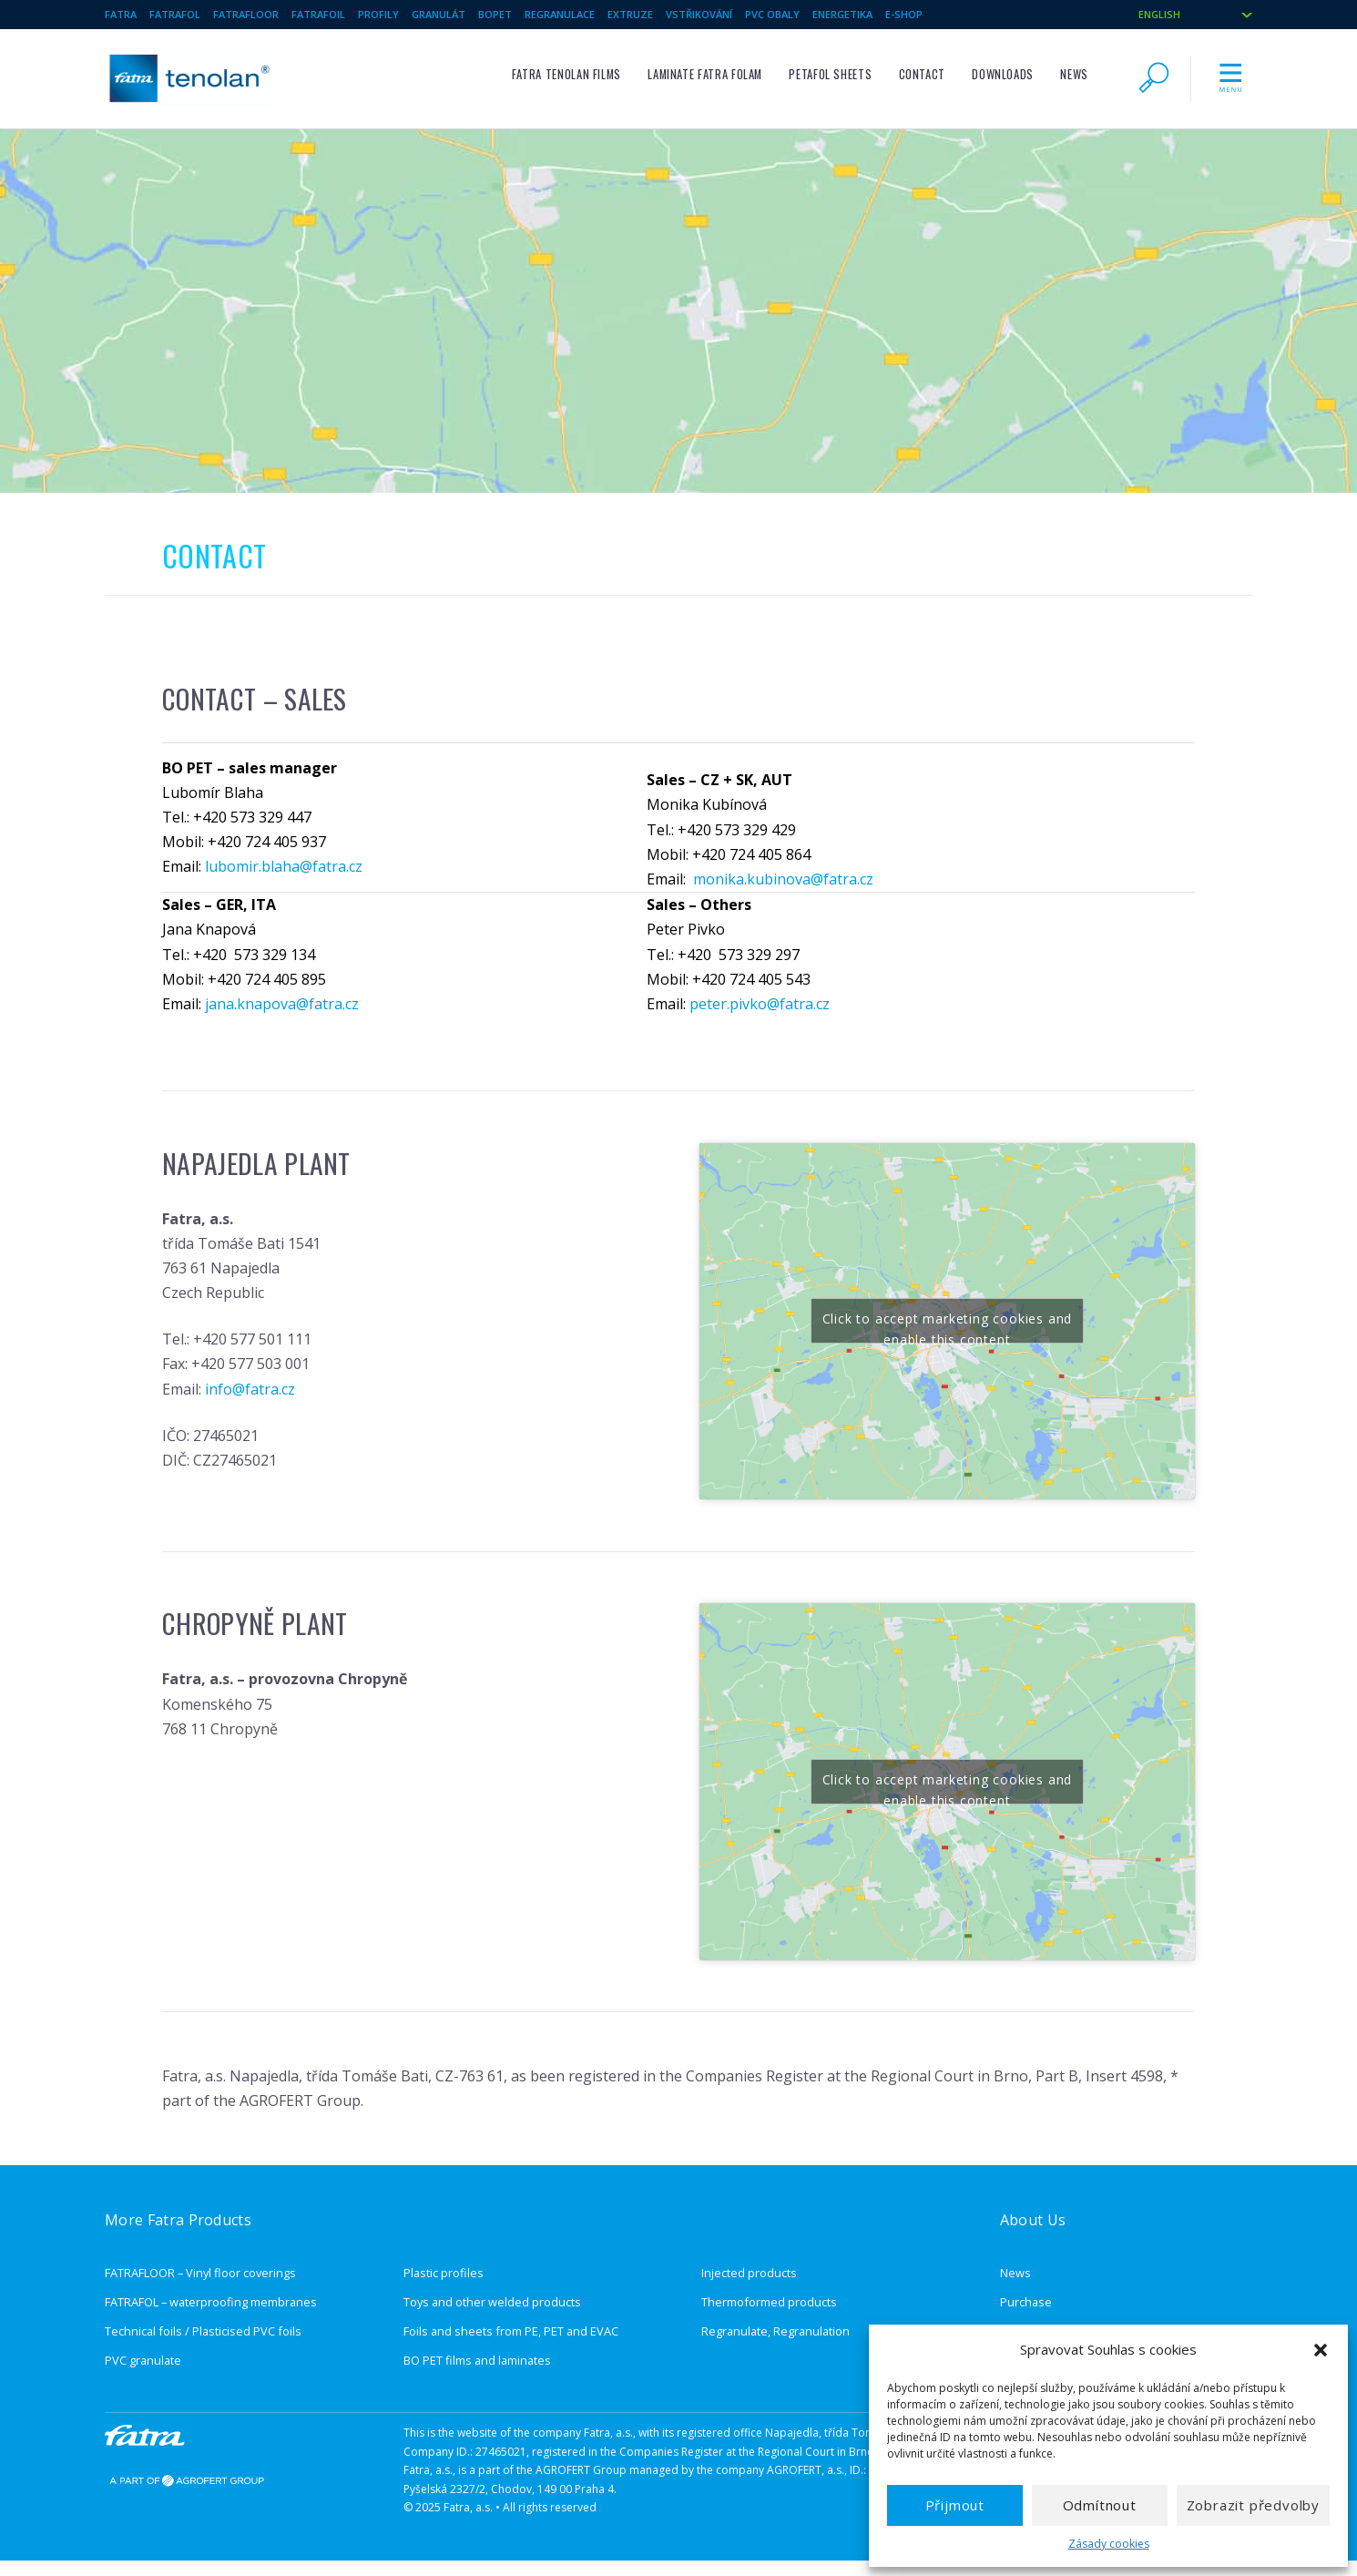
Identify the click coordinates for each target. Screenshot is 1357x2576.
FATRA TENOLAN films (566, 74)
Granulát (438, 14)
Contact (922, 74)
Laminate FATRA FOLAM (705, 74)
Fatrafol (174, 14)
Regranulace (560, 14)
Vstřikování (699, 14)
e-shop (904, 14)
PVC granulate (143, 2360)
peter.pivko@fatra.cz (759, 1004)
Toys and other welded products (492, 2302)
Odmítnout (1100, 2505)
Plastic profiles (443, 2272)
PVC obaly (772, 14)
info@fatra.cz (250, 1389)
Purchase (1026, 2302)
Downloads (1003, 74)
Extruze (630, 14)
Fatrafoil (318, 14)
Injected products (749, 2272)
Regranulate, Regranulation (775, 2331)
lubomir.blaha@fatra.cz (283, 866)
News (1074, 74)
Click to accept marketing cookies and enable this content (947, 1327)
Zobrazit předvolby (1253, 2505)
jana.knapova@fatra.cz (282, 1004)
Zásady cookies (1108, 2543)
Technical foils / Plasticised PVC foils (203, 2331)
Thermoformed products (769, 2302)
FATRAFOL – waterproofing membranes (211, 2302)
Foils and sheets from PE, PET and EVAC (510, 2331)
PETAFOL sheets (830, 74)
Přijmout (955, 2505)
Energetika (842, 14)
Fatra (121, 14)
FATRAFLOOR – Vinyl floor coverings (200, 2272)
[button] (1320, 2350)
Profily (378, 14)
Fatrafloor (246, 14)
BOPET (495, 14)
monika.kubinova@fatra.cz (783, 879)
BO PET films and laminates (477, 2360)
